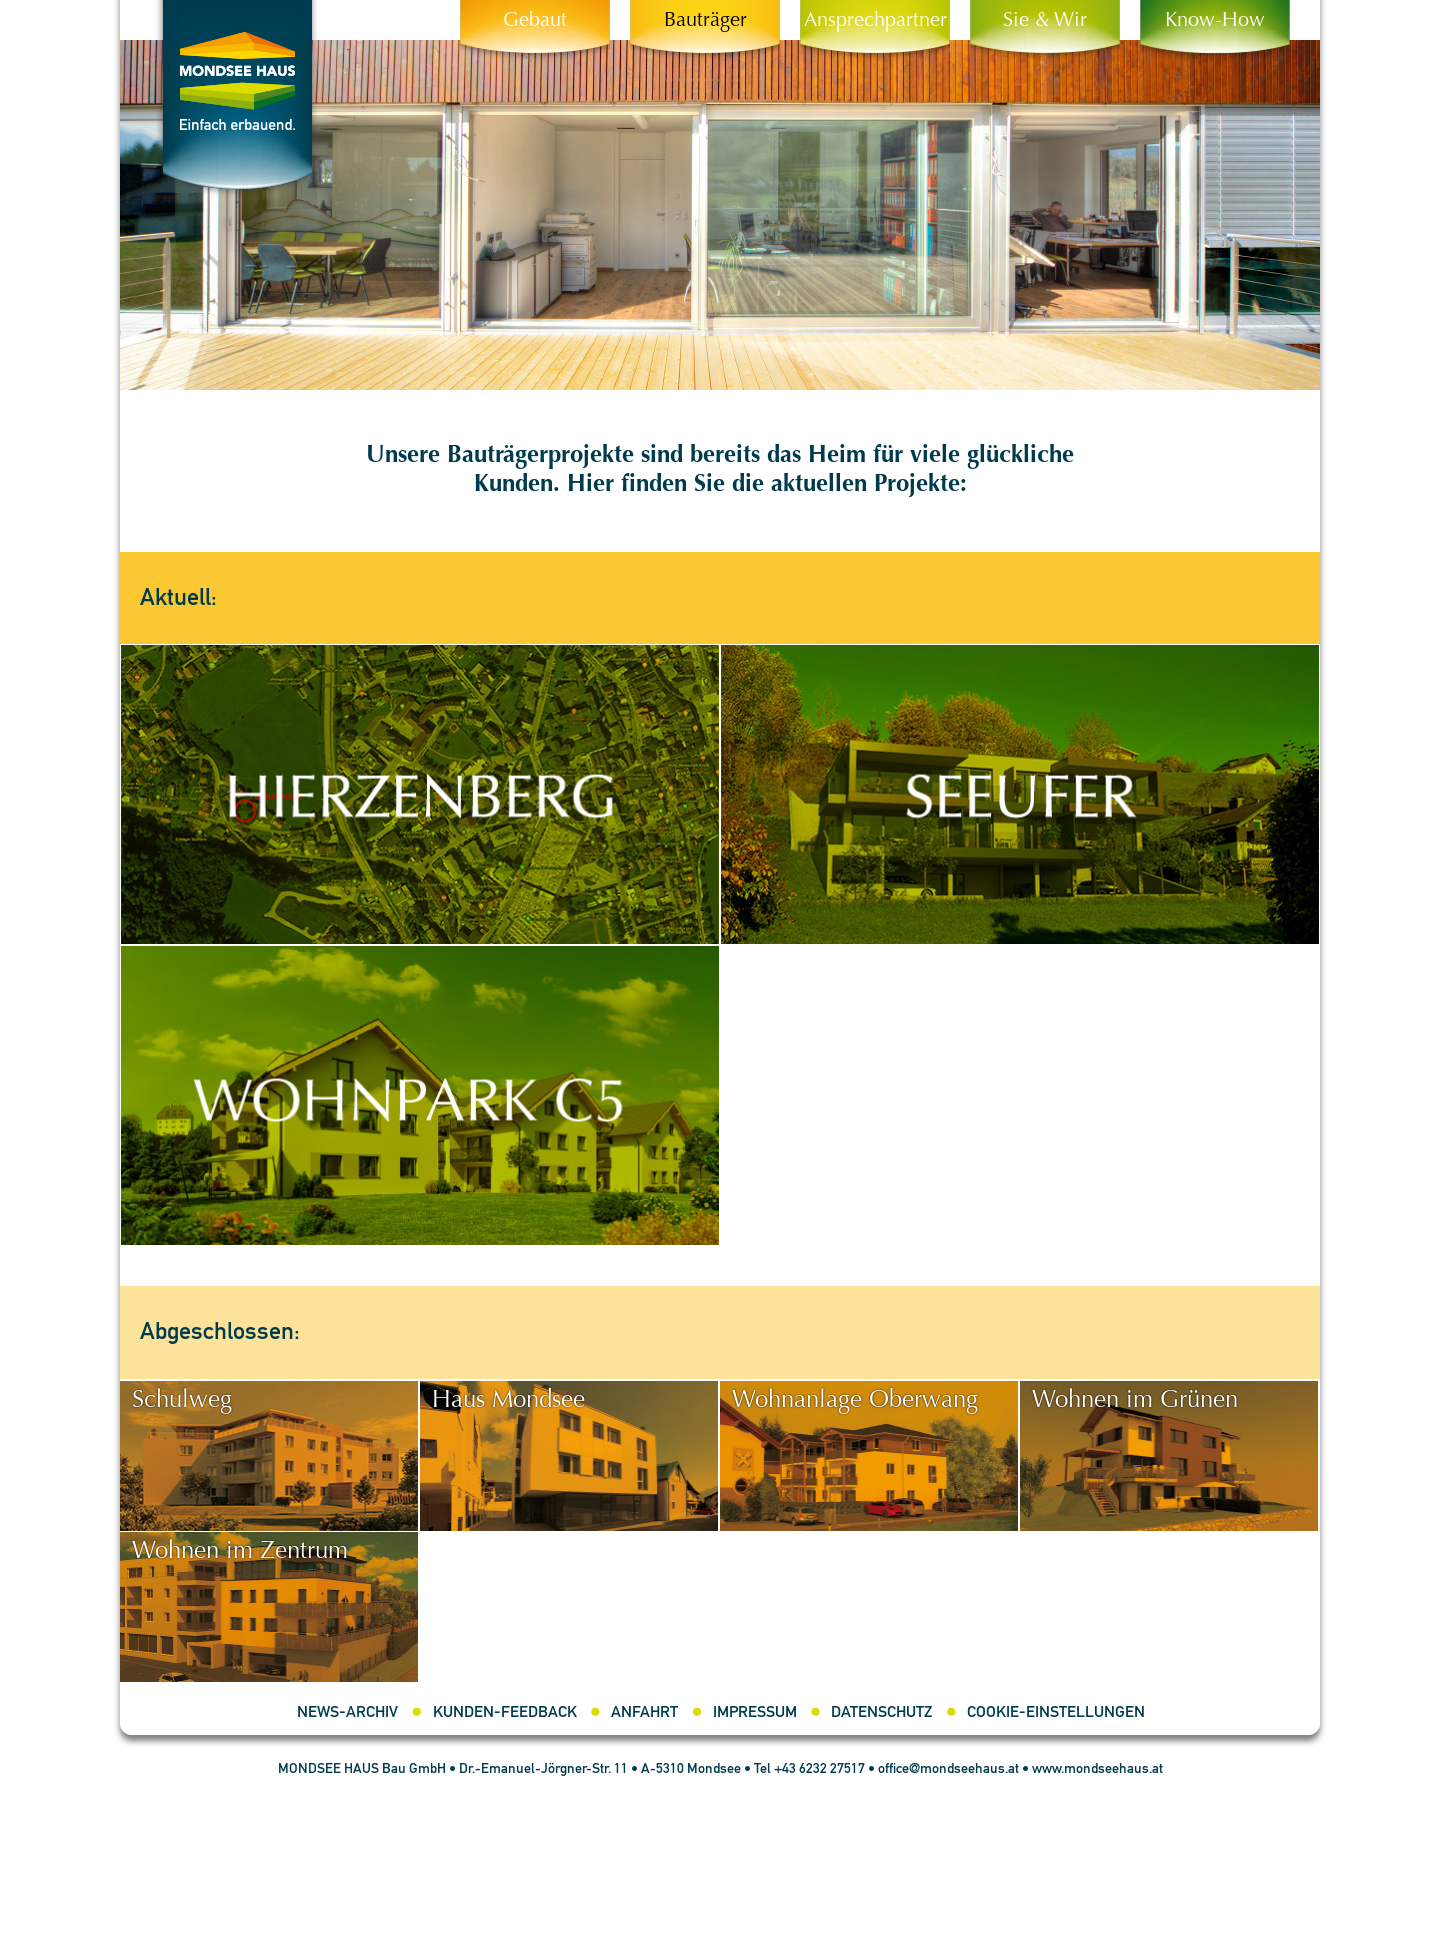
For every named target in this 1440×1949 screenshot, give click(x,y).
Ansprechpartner (875, 21)
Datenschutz (881, 1713)
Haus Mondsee (508, 1401)
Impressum (755, 1713)
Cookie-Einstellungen (1056, 1713)
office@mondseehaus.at (948, 1769)
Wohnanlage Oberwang (855, 1401)
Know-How (1215, 21)
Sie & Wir (1045, 21)
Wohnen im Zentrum (240, 1552)
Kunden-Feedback (505, 1713)
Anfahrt (644, 1713)
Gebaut (535, 21)
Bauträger (705, 21)
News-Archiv (347, 1713)
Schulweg (182, 1401)
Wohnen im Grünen (1135, 1401)
